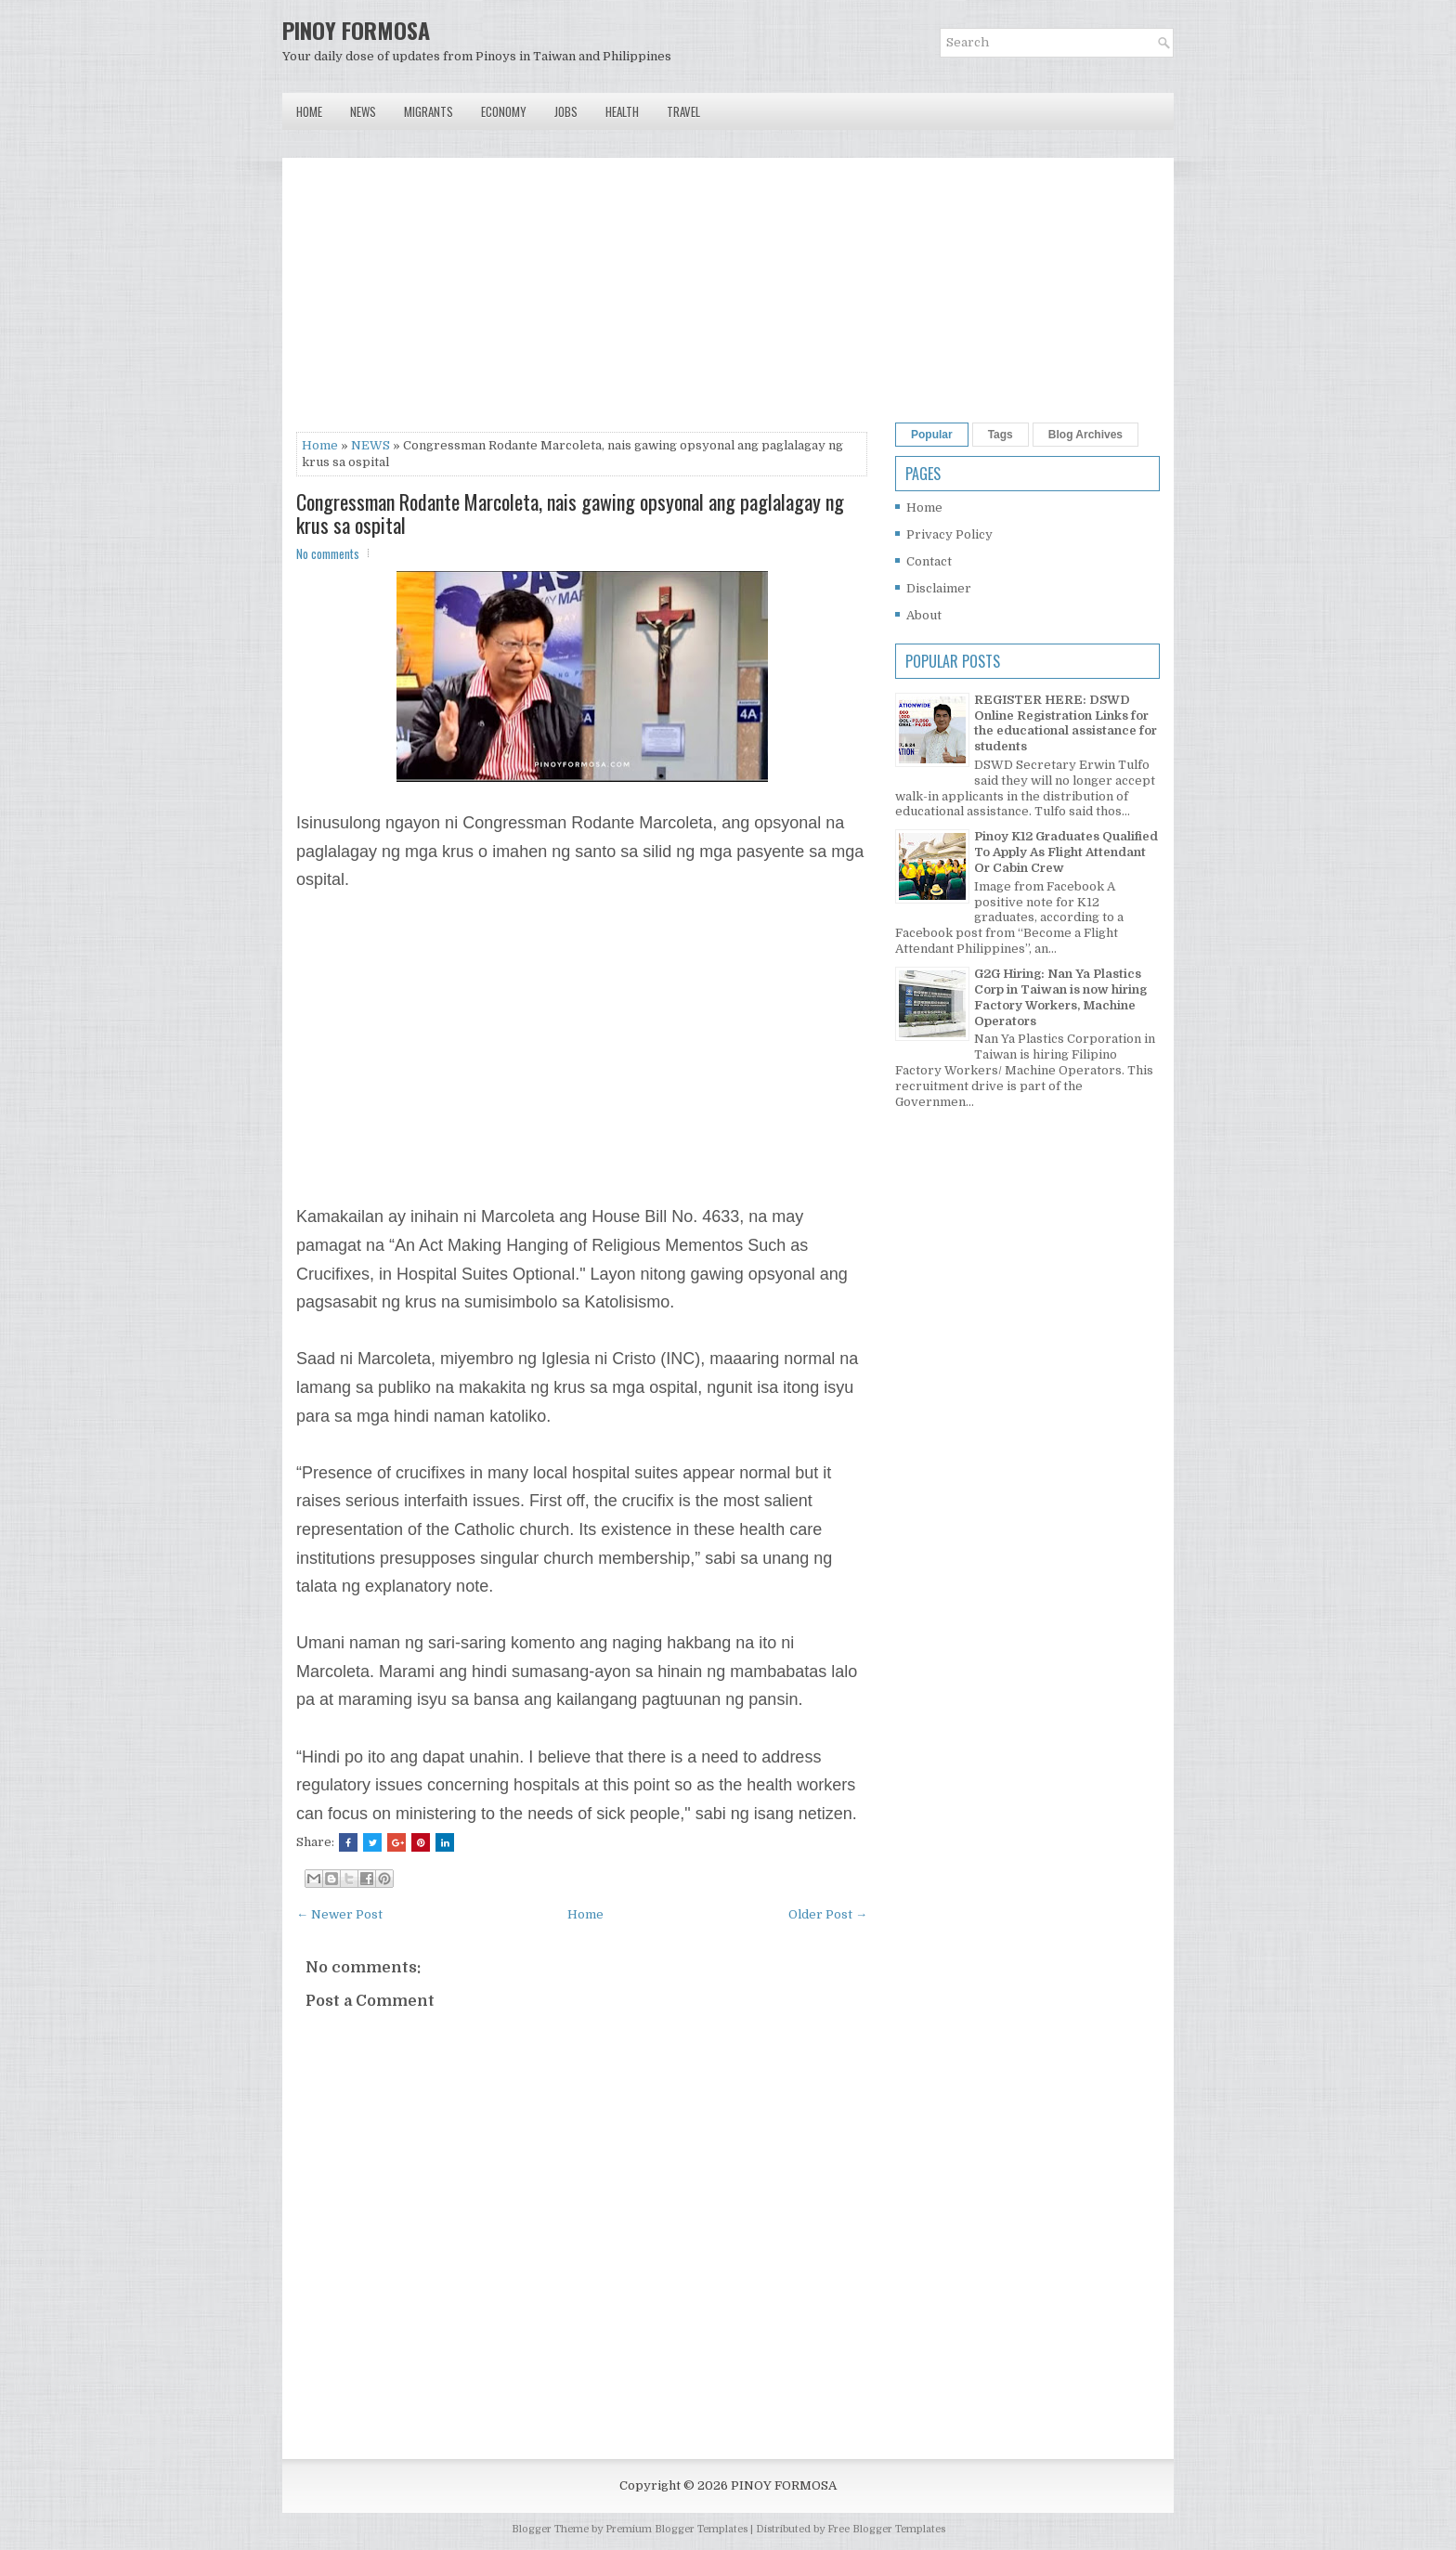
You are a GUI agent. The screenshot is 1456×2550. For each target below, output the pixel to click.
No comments (327, 553)
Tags (1000, 434)
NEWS (370, 445)
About (924, 615)
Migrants (428, 111)
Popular (932, 434)
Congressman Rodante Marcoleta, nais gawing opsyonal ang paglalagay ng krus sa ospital (570, 512)
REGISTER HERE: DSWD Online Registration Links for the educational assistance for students (1065, 723)
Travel (683, 111)
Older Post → (827, 1914)
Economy (503, 111)
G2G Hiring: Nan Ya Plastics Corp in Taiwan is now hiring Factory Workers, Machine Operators (1060, 997)
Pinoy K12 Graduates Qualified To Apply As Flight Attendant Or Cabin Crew (1066, 852)
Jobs (566, 111)
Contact (929, 561)
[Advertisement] (581, 302)
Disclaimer (938, 588)
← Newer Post (339, 1914)
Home (309, 111)
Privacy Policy (949, 534)
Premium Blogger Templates (676, 2529)
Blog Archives (1085, 434)
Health (622, 111)
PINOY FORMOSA (356, 29)
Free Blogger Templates (886, 2529)
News (363, 111)
